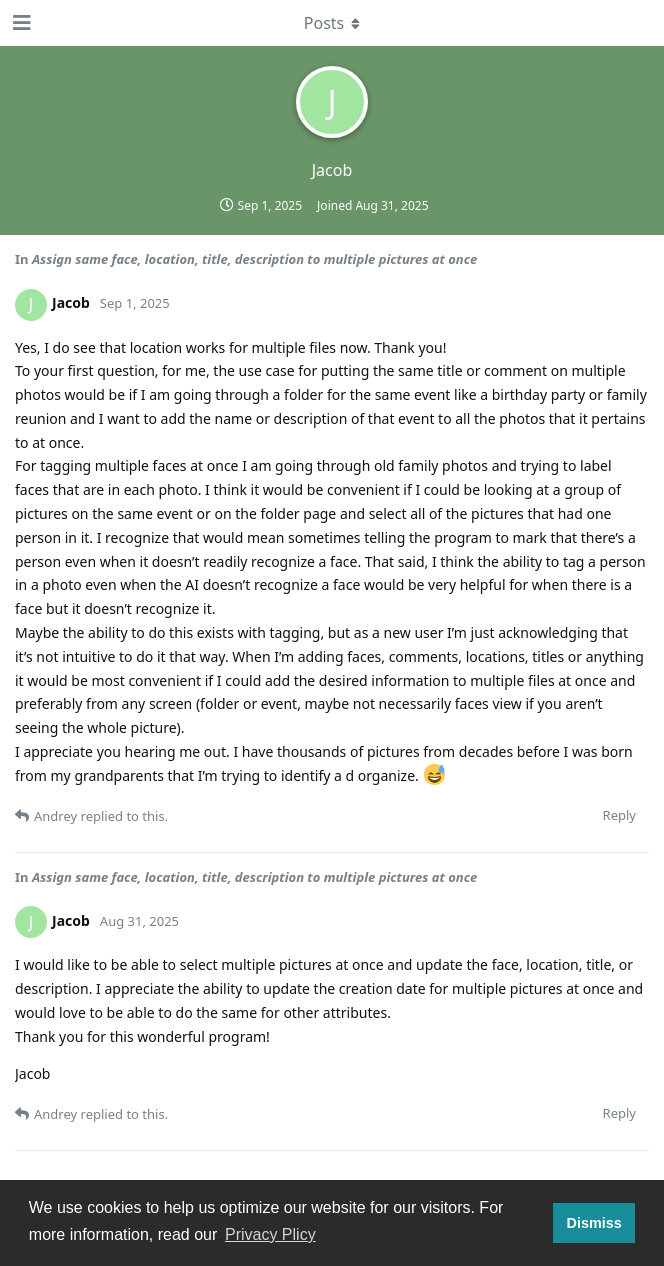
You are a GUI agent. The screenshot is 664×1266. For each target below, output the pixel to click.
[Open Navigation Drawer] (20, 23)
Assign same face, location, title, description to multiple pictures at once (254, 259)
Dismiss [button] (593, 1223)
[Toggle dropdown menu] (332, 23)
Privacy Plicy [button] (270, 1234)
